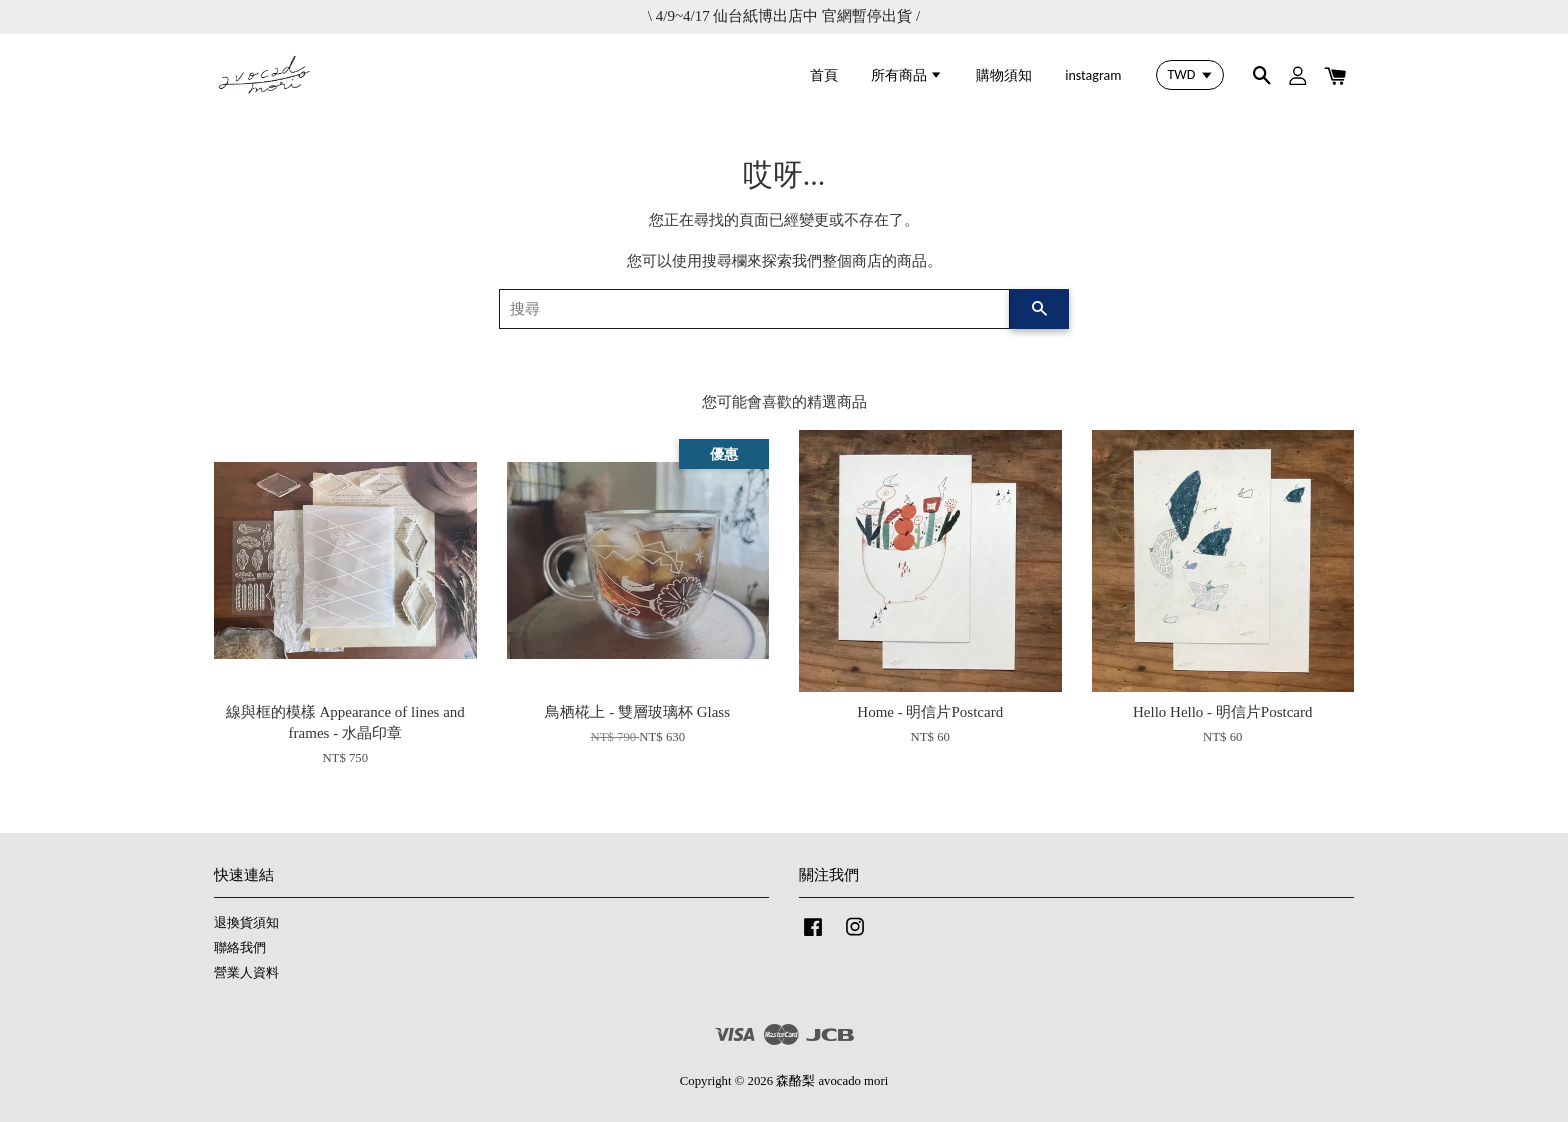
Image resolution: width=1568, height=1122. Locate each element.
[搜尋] (754, 309)
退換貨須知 (246, 923)
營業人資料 (246, 973)
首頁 (824, 75)
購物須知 (1004, 75)
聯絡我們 (240, 948)
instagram (1093, 75)
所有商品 (907, 75)
